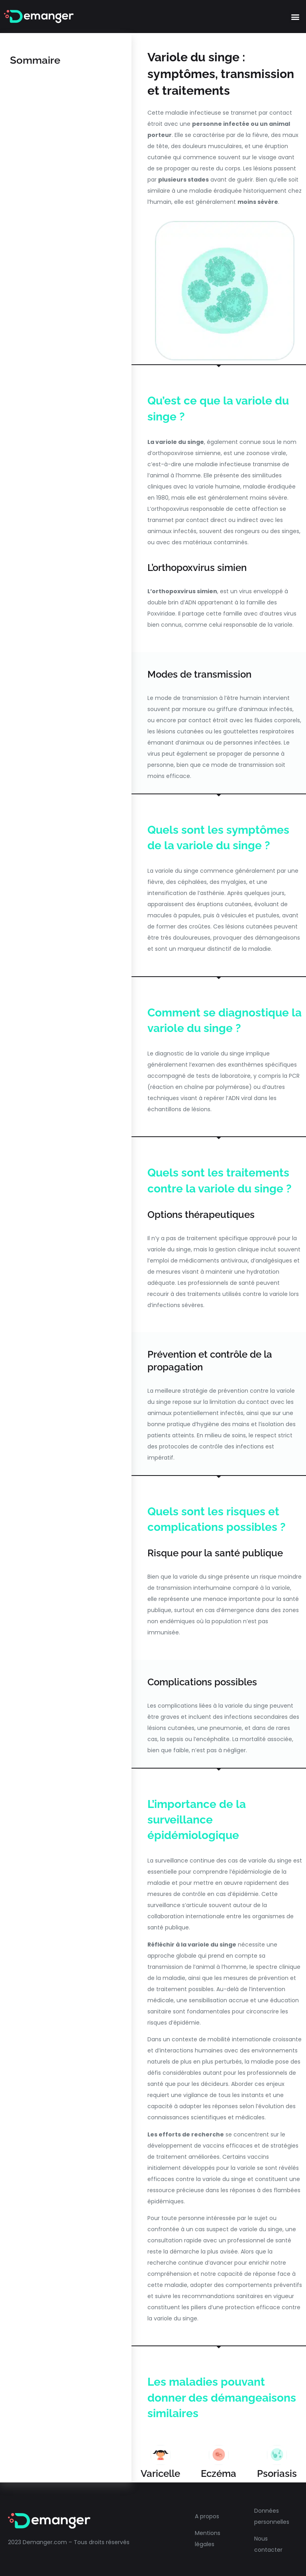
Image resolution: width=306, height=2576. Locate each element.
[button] (295, 16)
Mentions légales (207, 2538)
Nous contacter (268, 2544)
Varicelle (160, 2473)
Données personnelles (271, 2516)
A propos (207, 2516)
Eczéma (218, 2473)
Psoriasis (277, 2473)
